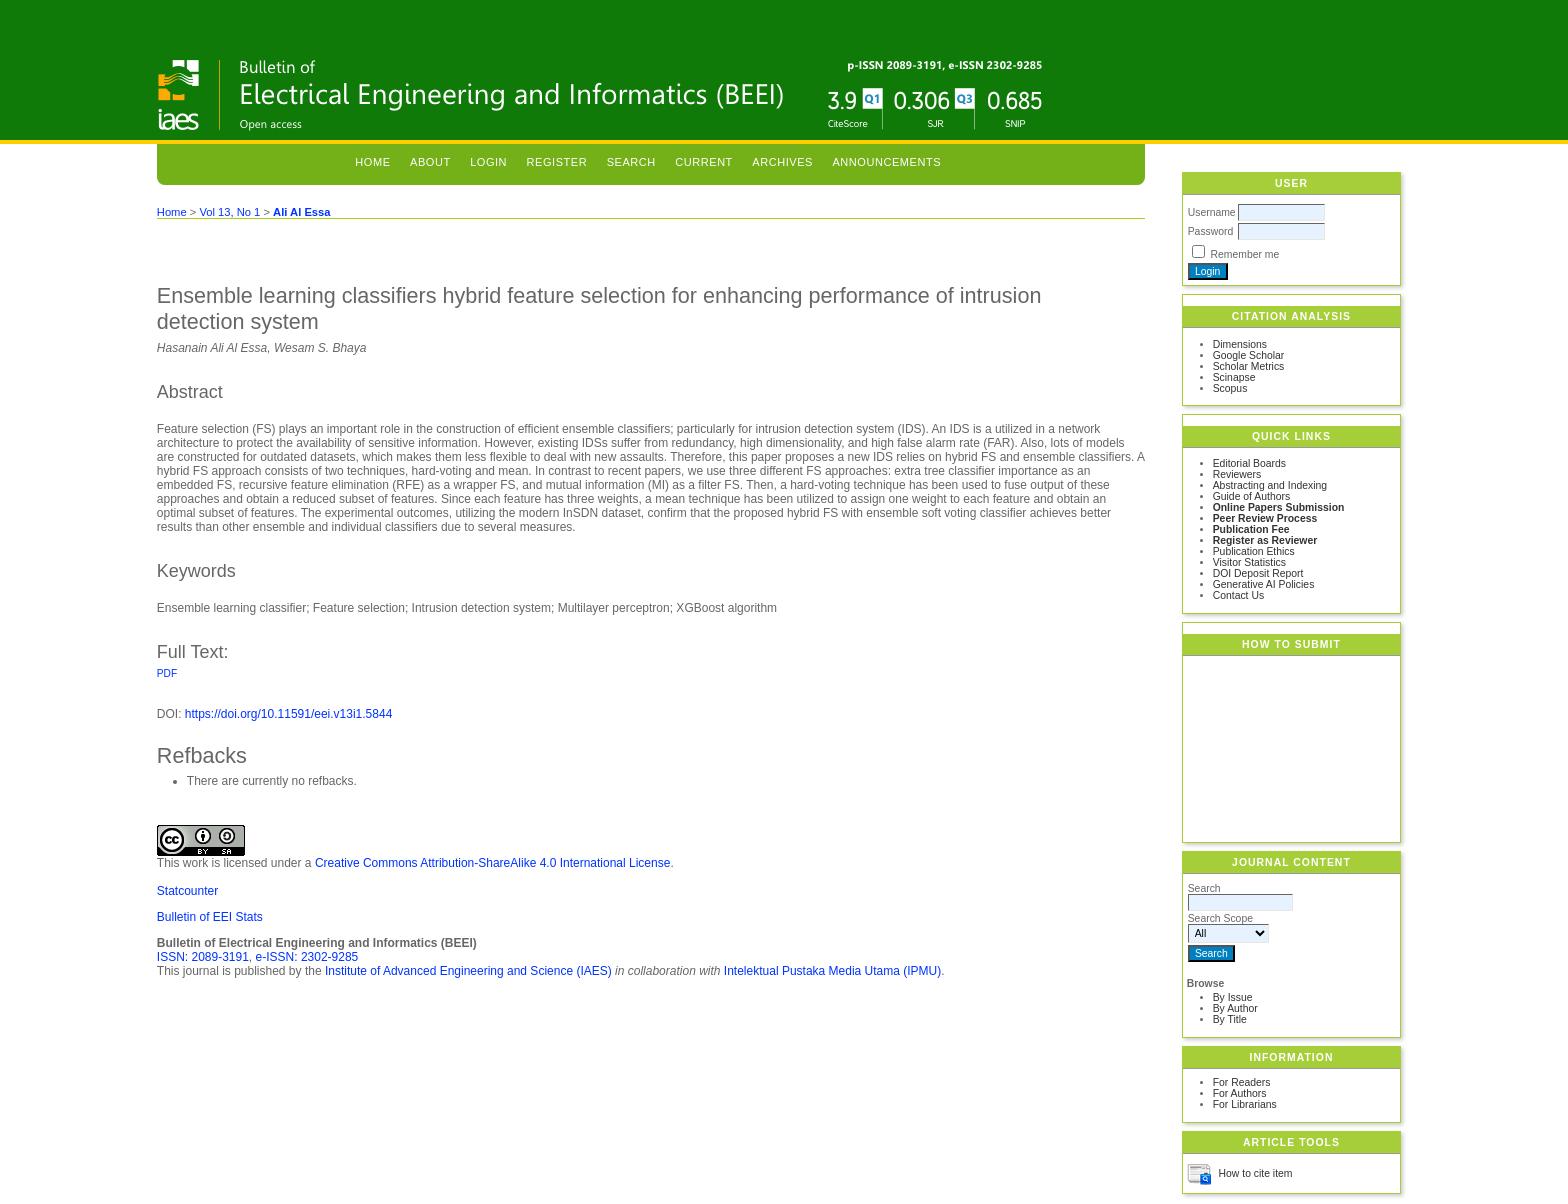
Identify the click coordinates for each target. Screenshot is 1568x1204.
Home (372, 162)
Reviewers (1237, 474)
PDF (167, 673)
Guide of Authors (1251, 496)
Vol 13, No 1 (229, 212)
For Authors (1240, 1093)
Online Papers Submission (1279, 507)
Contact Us (1238, 595)
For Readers (1242, 1082)
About (430, 162)
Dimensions (1240, 344)
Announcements (886, 162)
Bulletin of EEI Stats (210, 917)
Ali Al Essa (301, 212)
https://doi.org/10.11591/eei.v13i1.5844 (289, 714)
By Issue (1233, 997)
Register (557, 162)
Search (631, 162)
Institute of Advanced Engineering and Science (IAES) (468, 971)
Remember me (1245, 254)
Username (1212, 212)
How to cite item (1256, 1173)
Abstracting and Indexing (1270, 485)
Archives (782, 162)
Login (488, 162)
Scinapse (1234, 377)
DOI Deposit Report (1258, 573)
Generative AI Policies (1264, 584)
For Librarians (1245, 1104)
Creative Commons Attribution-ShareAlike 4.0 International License (493, 863)
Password (1211, 231)
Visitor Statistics (1249, 562)
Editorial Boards (1249, 463)
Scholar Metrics (1249, 366)
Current (704, 162)
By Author (1235, 1008)
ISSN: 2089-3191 (203, 957)
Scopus (1230, 388)
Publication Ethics (1254, 551)
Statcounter (187, 891)
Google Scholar (1249, 355)
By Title (1230, 1019)
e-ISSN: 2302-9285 (307, 957)
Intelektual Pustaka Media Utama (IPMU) (832, 971)
